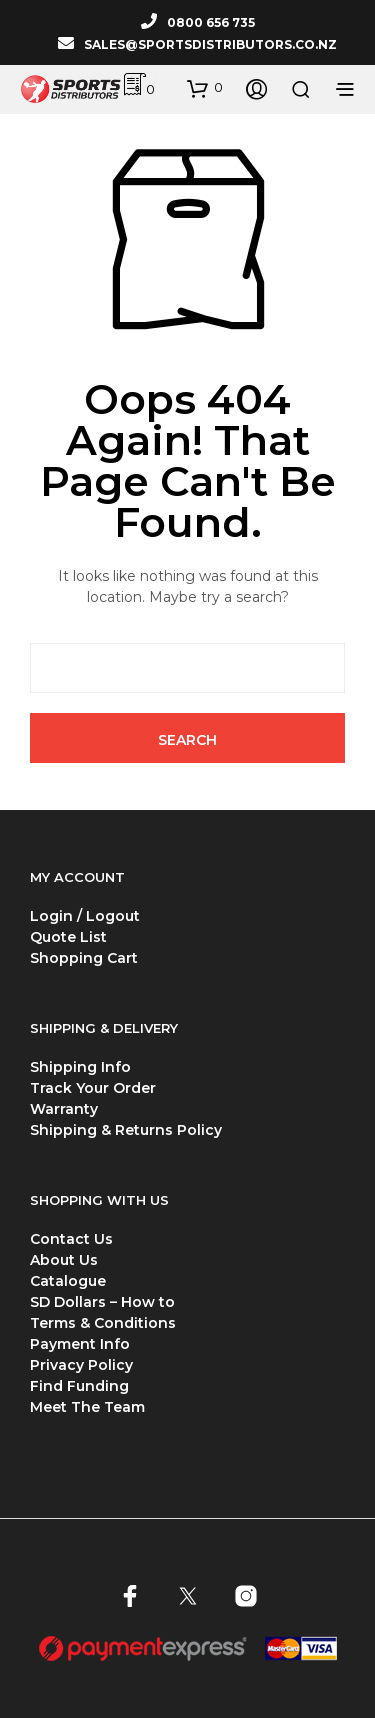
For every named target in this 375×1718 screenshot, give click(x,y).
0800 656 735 (211, 22)
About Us (64, 1260)
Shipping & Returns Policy (126, 1130)
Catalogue (68, 1281)
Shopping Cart (84, 958)
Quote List (68, 937)
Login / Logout (85, 916)
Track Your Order (93, 1088)
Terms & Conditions (103, 1323)
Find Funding (79, 1386)
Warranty (64, 1109)
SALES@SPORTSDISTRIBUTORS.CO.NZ (210, 44)
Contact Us (71, 1239)
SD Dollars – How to (102, 1302)
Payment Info (80, 1344)
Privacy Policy (81, 1365)
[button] (205, 88)
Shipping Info (80, 1067)
